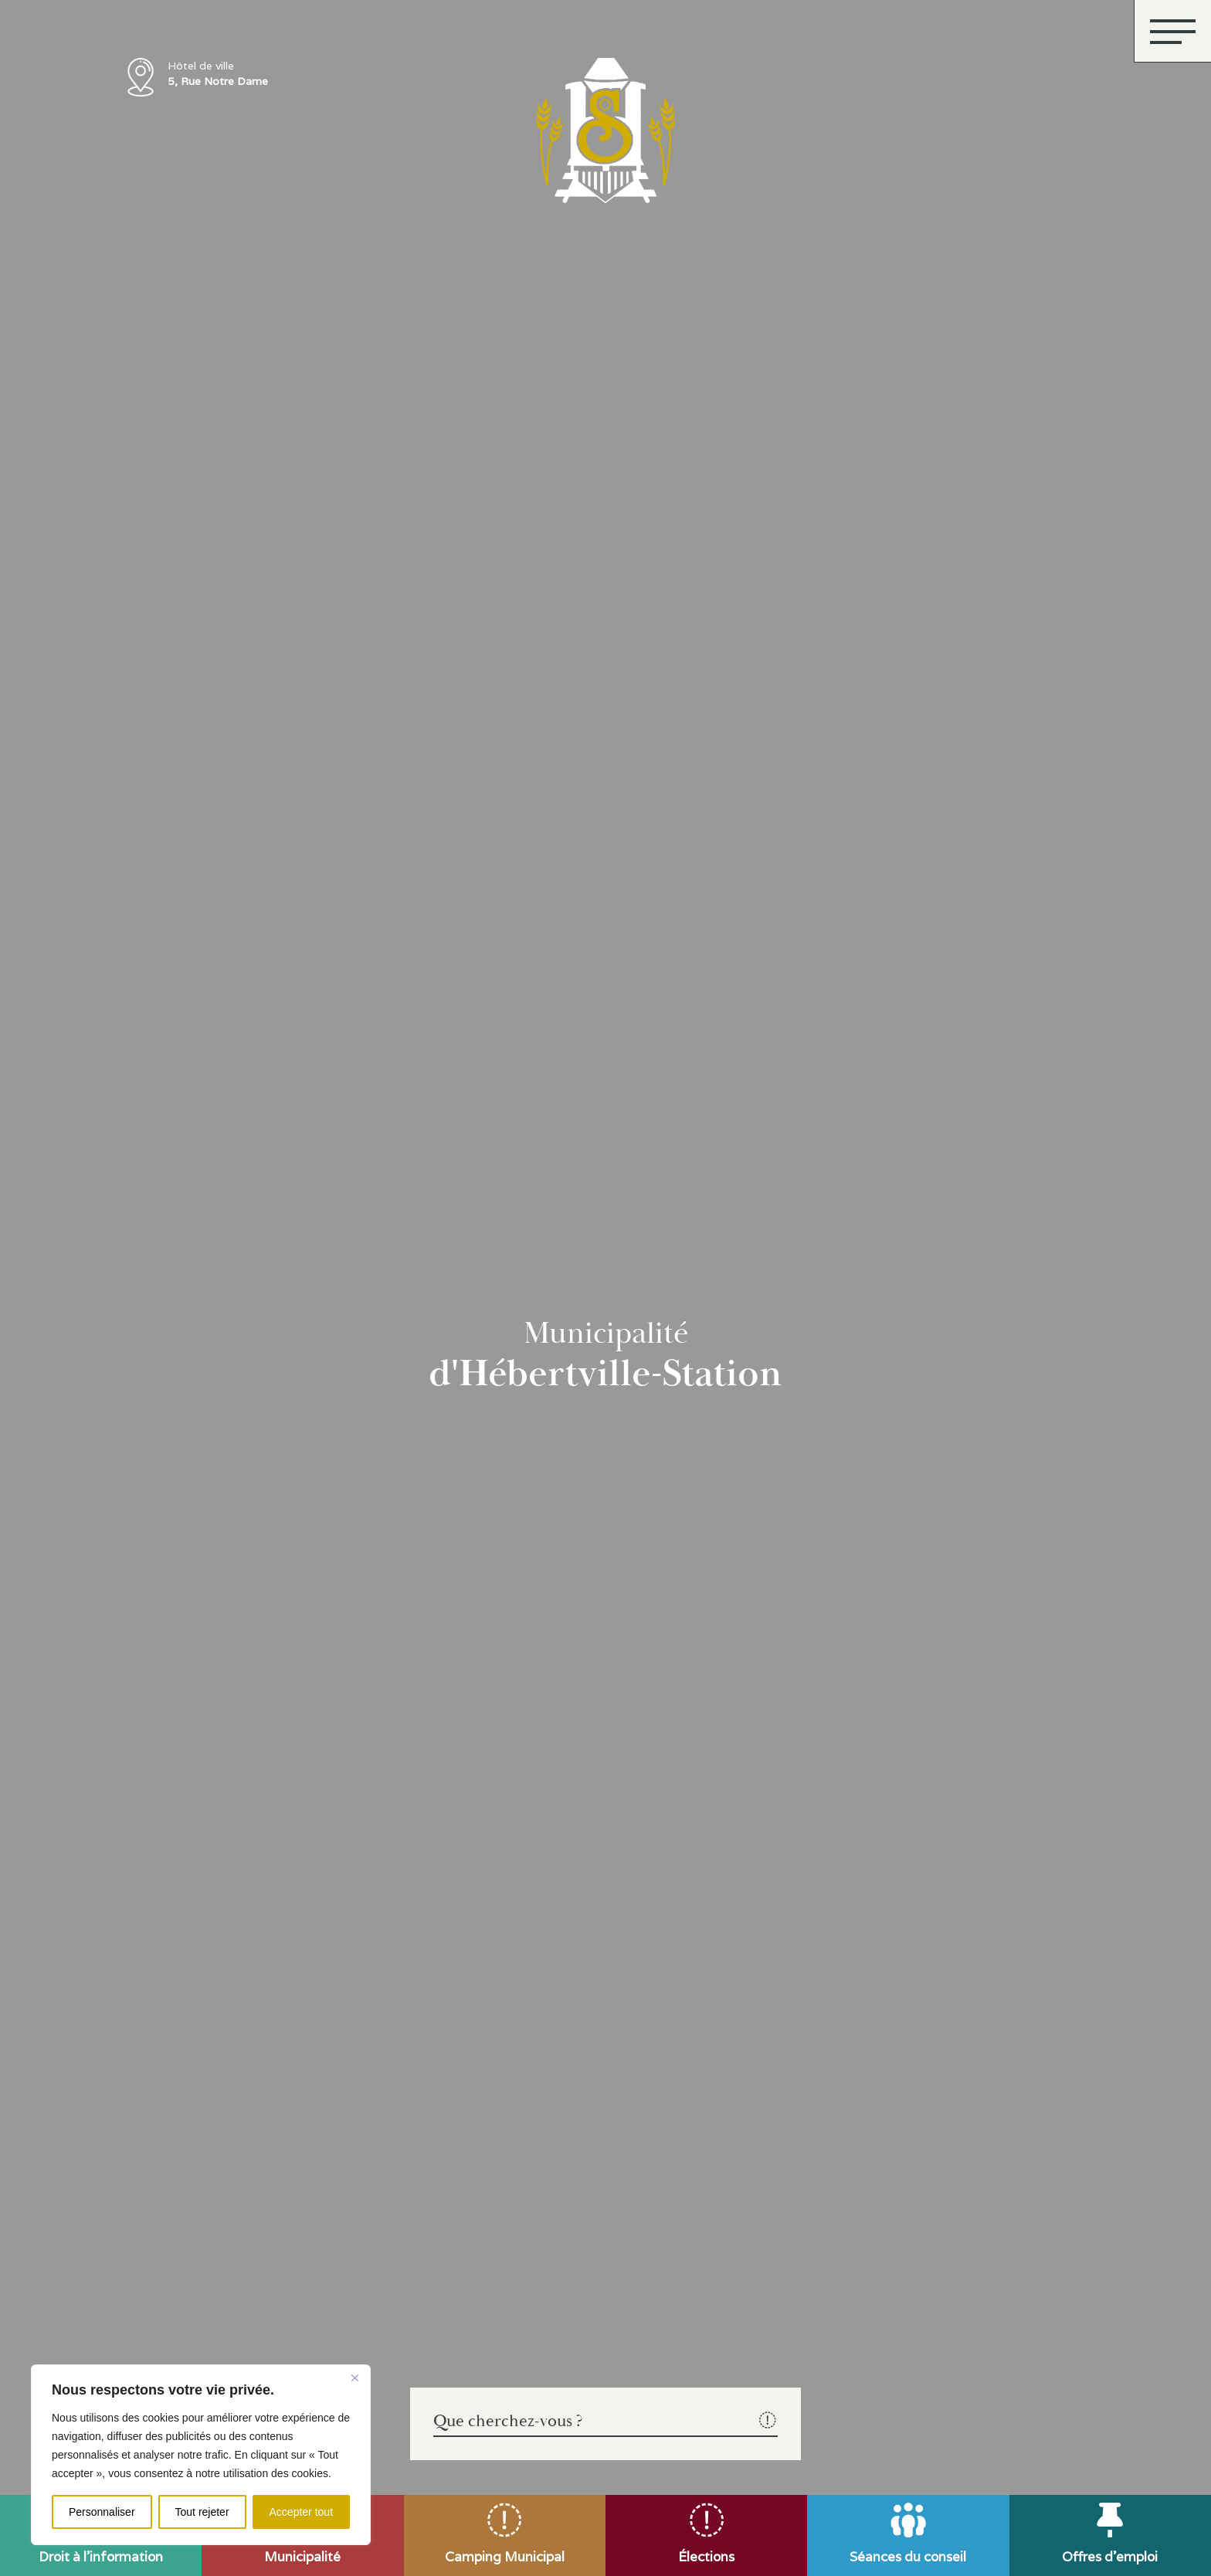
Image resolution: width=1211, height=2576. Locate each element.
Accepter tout (302, 2512)
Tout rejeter (202, 2512)
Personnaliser (102, 2512)
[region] (201, 2454)
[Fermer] (354, 2377)
